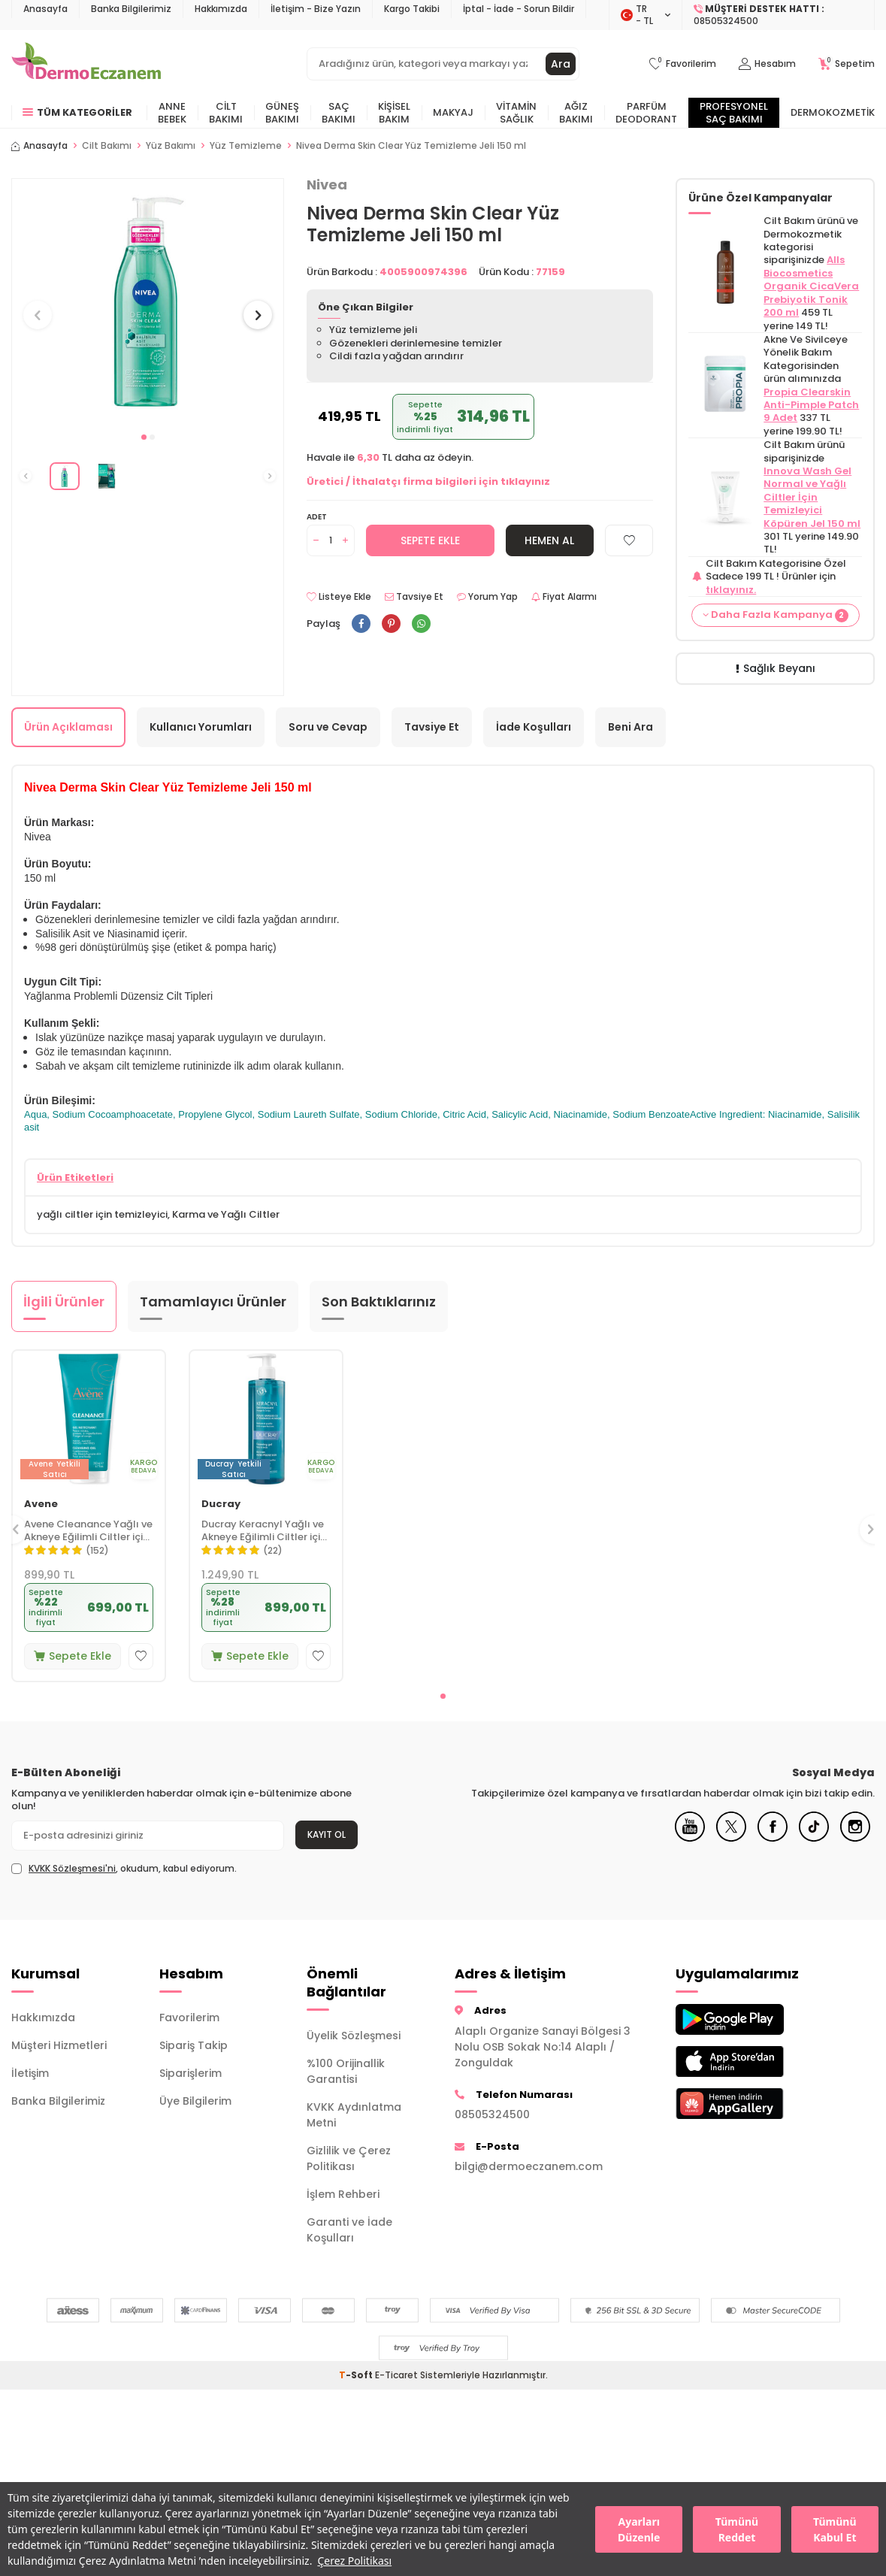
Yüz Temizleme (246, 146)
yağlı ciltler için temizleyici (102, 1214)
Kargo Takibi (412, 8)
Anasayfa (45, 8)
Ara (560, 63)
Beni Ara (630, 726)
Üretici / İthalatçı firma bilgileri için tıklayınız (428, 481)
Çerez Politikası (354, 2560)
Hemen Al (549, 540)
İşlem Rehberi (343, 2194)
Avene (41, 1504)
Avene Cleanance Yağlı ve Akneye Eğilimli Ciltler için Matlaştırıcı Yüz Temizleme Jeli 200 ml (88, 1531)
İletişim (30, 2073)
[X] (731, 1837)
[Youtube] (690, 1837)
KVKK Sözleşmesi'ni (72, 1868)
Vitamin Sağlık (516, 112)
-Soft (357, 2375)
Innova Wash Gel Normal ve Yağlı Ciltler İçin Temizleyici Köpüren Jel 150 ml (812, 497)
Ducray (220, 1504)
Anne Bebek (172, 112)
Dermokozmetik (833, 112)
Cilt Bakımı (226, 112)
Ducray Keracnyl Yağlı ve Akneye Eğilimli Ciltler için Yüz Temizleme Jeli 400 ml (263, 1531)
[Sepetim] (846, 64)
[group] (147, 301)
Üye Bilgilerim (195, 2100)
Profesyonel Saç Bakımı (734, 112)
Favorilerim (189, 2017)
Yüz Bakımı (170, 146)
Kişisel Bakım (394, 112)
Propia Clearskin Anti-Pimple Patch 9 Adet (811, 405)
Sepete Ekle (430, 540)
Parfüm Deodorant (646, 112)
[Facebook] (772, 1837)
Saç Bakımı (338, 112)
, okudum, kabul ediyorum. (124, 1869)
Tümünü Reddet (736, 2529)
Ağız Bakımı (576, 112)
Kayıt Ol (326, 1834)
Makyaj (453, 112)
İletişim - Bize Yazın (316, 8)
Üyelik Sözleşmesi (354, 2035)
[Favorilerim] (682, 64)
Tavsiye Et (414, 597)
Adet (317, 517)
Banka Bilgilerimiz (131, 8)
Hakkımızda (221, 8)
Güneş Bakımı (282, 112)
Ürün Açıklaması (68, 726)
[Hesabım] (767, 64)
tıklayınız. (731, 590)
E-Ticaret (396, 2375)
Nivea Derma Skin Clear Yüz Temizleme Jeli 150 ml (411, 146)
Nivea (327, 185)
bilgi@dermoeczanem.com (529, 2166)
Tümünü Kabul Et (834, 2529)
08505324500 (492, 2114)
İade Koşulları (533, 726)
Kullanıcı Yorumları (201, 726)
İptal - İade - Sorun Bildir (518, 8)
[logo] (86, 63)
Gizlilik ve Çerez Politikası (349, 2158)
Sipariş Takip (193, 2045)
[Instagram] (855, 1837)
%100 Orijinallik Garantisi (346, 2071)
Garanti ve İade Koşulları (349, 2229)
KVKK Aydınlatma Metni (354, 2114)
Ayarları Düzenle (639, 2529)
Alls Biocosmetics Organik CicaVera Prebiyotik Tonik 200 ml (811, 286)
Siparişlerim (190, 2073)
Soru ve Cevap (328, 726)
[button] (144, 437)
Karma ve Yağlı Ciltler (226, 1214)
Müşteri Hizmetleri (59, 2045)
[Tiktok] (814, 1837)
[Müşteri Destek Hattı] (778, 15)
